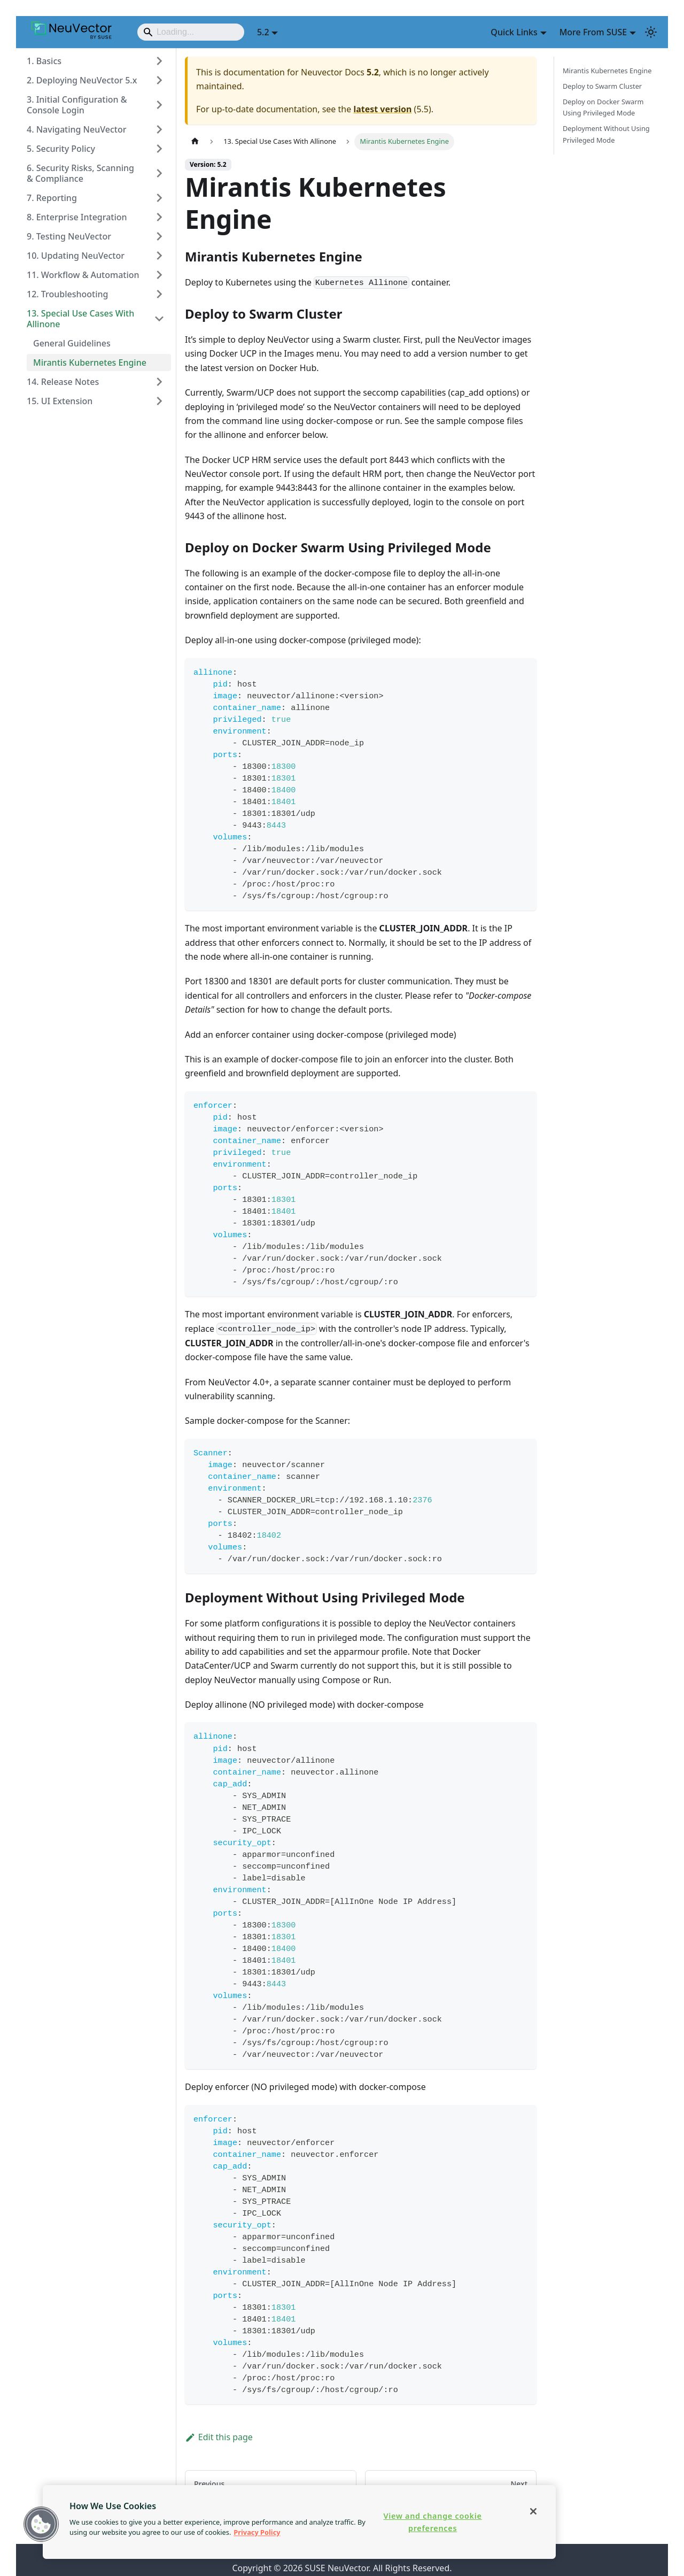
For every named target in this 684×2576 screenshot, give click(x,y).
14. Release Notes (63, 382)
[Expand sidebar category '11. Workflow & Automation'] (159, 274)
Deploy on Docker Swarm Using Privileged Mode (603, 107)
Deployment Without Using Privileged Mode (606, 134)
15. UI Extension (59, 401)
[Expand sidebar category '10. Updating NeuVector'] (159, 255)
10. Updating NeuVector (76, 255)
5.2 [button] (263, 32)
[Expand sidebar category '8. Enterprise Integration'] (159, 217)
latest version (382, 109)
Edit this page (219, 2437)
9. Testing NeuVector (69, 236)
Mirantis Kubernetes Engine (89, 362)
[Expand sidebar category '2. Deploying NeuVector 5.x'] (159, 80)
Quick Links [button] (514, 32)
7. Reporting (52, 198)
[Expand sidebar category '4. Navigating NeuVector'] (159, 129)
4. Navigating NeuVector (76, 129)
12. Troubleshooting (67, 294)
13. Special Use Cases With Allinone (80, 318)
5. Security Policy (61, 149)
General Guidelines (72, 343)
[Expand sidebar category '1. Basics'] (159, 61)
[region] (299, 2522)
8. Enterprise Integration (77, 217)
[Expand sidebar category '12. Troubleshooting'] (159, 294)
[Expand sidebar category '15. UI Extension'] (159, 401)
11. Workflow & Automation (83, 275)
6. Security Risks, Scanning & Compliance (80, 173)
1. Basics (44, 61)
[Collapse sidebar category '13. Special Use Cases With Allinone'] (159, 319)
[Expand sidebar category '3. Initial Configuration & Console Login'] (159, 105)
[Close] (533, 2511)
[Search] (190, 32)
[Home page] (195, 141)
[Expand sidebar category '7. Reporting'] (159, 197)
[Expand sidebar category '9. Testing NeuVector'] (159, 236)
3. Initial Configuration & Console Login (77, 105)
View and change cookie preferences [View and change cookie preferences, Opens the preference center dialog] (432, 2522)
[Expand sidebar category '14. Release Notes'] (159, 381)
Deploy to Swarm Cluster (602, 86)
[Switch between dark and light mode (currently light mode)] (650, 32)
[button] (41, 2524)
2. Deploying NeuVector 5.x (82, 80)
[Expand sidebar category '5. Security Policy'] (159, 148)
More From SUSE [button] (593, 32)
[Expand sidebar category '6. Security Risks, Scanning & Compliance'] (159, 173)
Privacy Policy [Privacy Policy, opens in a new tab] (257, 2532)
